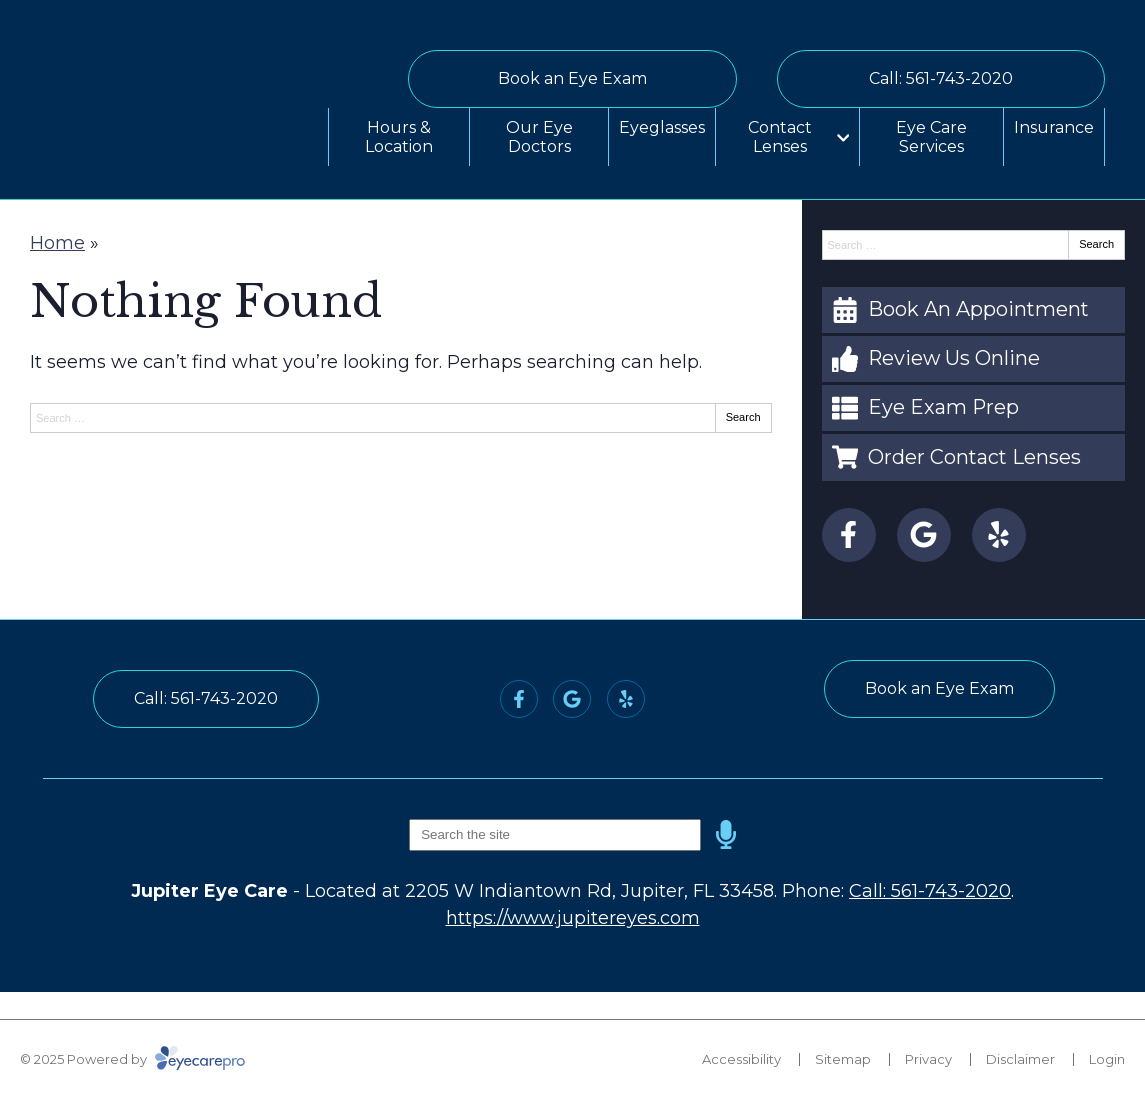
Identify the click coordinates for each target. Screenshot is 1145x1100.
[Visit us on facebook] (849, 535)
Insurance (1054, 127)
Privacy (928, 1059)
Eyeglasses (662, 127)
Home (57, 243)
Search (743, 417)
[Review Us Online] (974, 359)
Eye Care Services (931, 137)
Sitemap (843, 1059)
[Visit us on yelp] (999, 535)
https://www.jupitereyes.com (573, 918)
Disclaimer (1020, 1059)
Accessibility (741, 1059)
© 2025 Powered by (132, 1059)
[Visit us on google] (924, 535)
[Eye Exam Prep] (974, 408)
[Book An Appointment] (974, 310)
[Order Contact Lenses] (974, 457)
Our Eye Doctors (539, 137)
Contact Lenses (780, 137)
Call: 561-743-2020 (930, 891)
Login (1107, 1059)
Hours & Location (399, 137)
